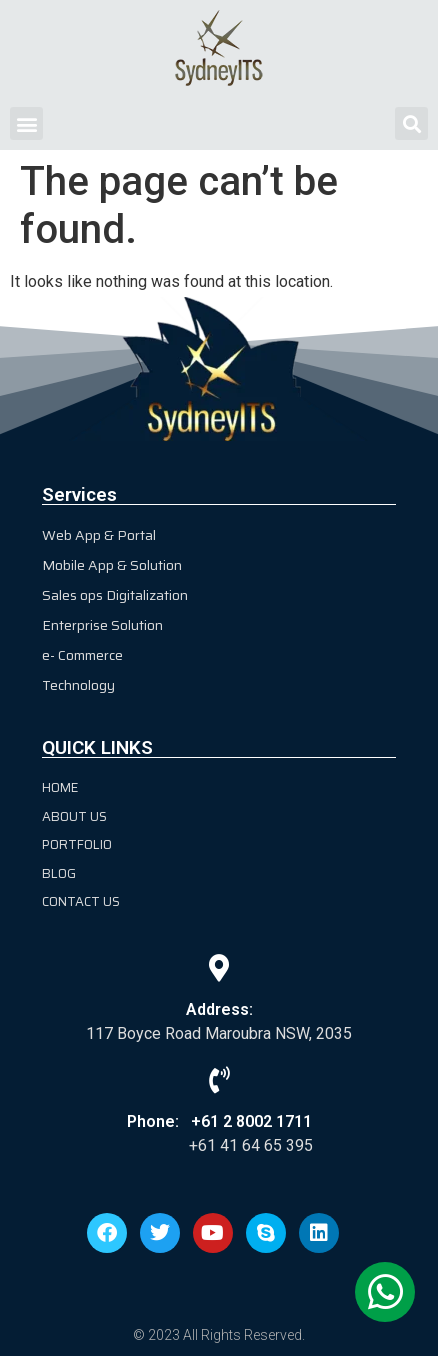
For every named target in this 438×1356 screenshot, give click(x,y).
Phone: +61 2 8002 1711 (219, 1121)
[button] (26, 123)
